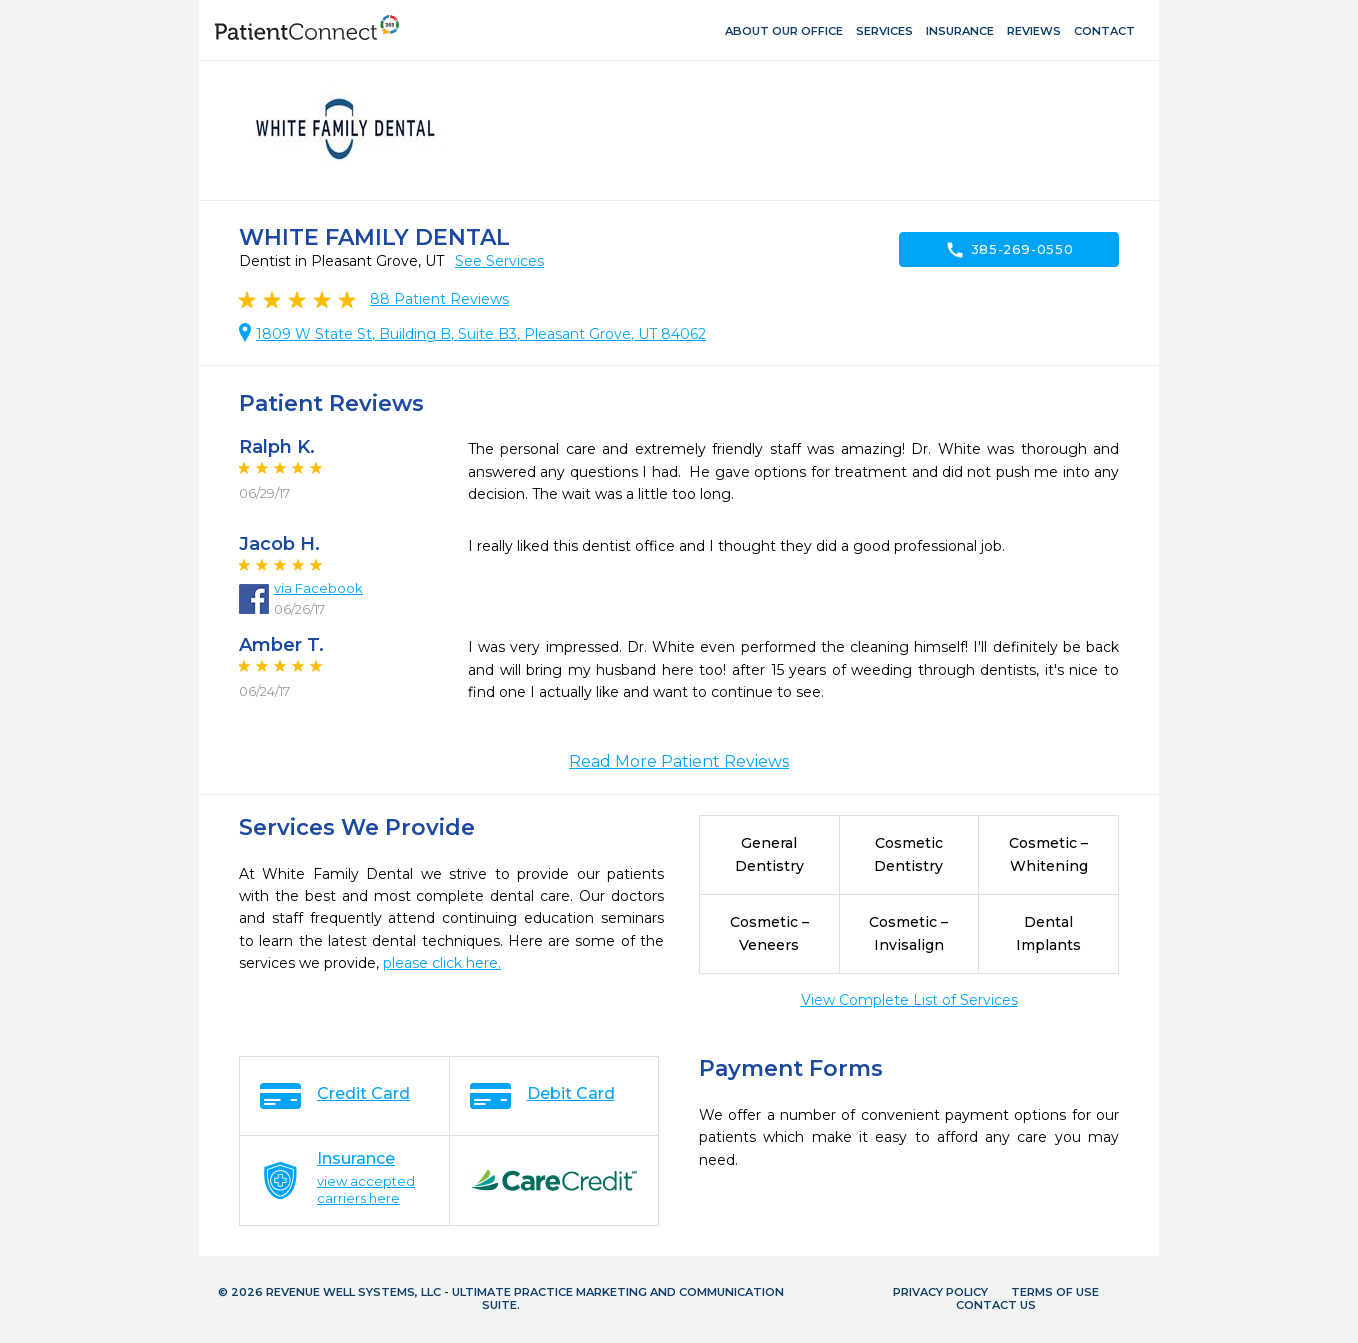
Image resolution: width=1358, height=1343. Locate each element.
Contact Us (996, 1305)
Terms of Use (1055, 1292)
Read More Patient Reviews (679, 761)
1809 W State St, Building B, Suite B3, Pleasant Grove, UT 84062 (481, 334)
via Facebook (318, 588)
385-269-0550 (1009, 250)
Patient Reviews (439, 299)
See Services (499, 261)
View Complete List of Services (909, 1000)
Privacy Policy (940, 1292)
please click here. (442, 963)
